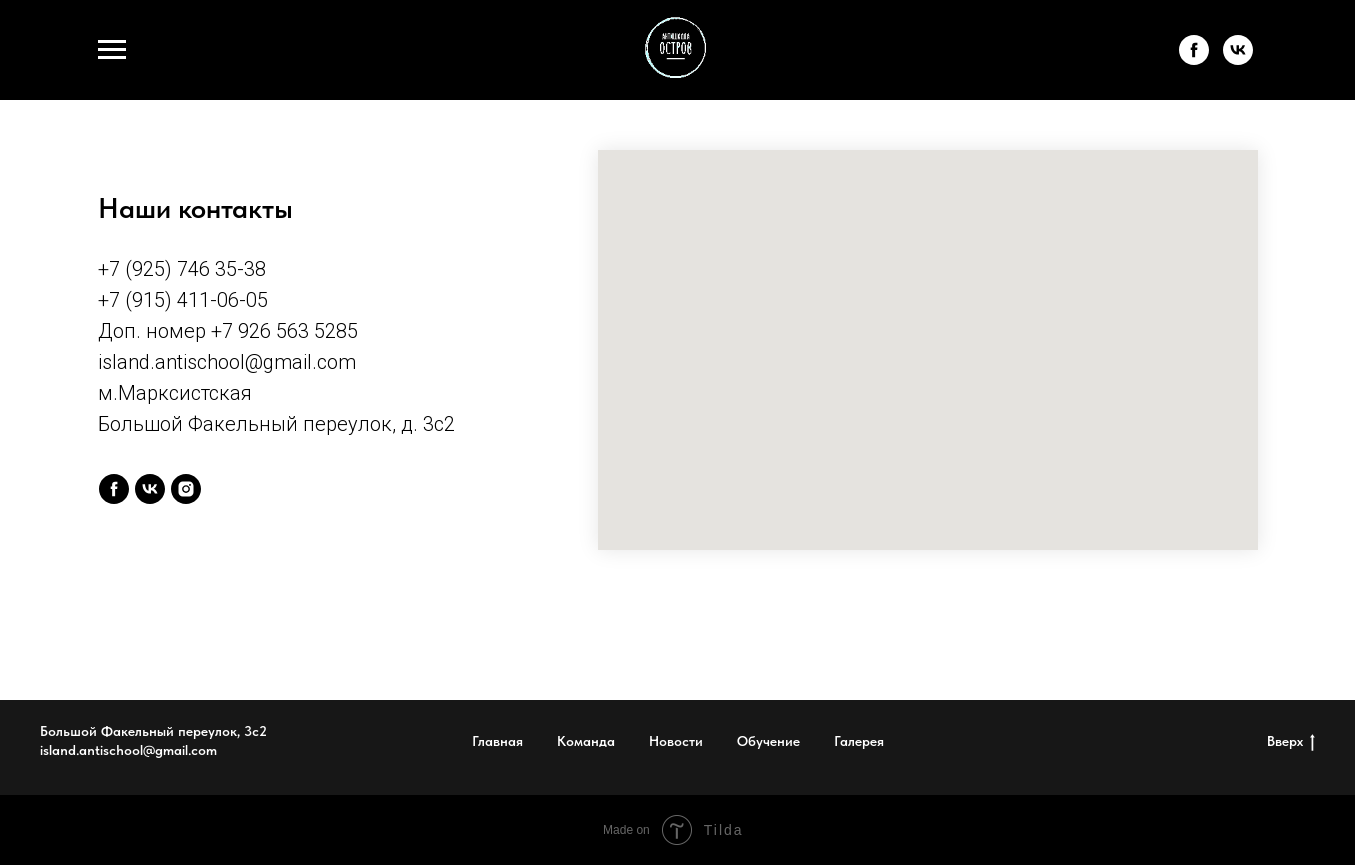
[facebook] (1194, 59)
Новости (676, 741)
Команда (586, 741)
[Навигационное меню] (112, 50)
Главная (497, 741)
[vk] (1238, 59)
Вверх (1291, 742)
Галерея (859, 741)
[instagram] (186, 489)
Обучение (768, 741)
